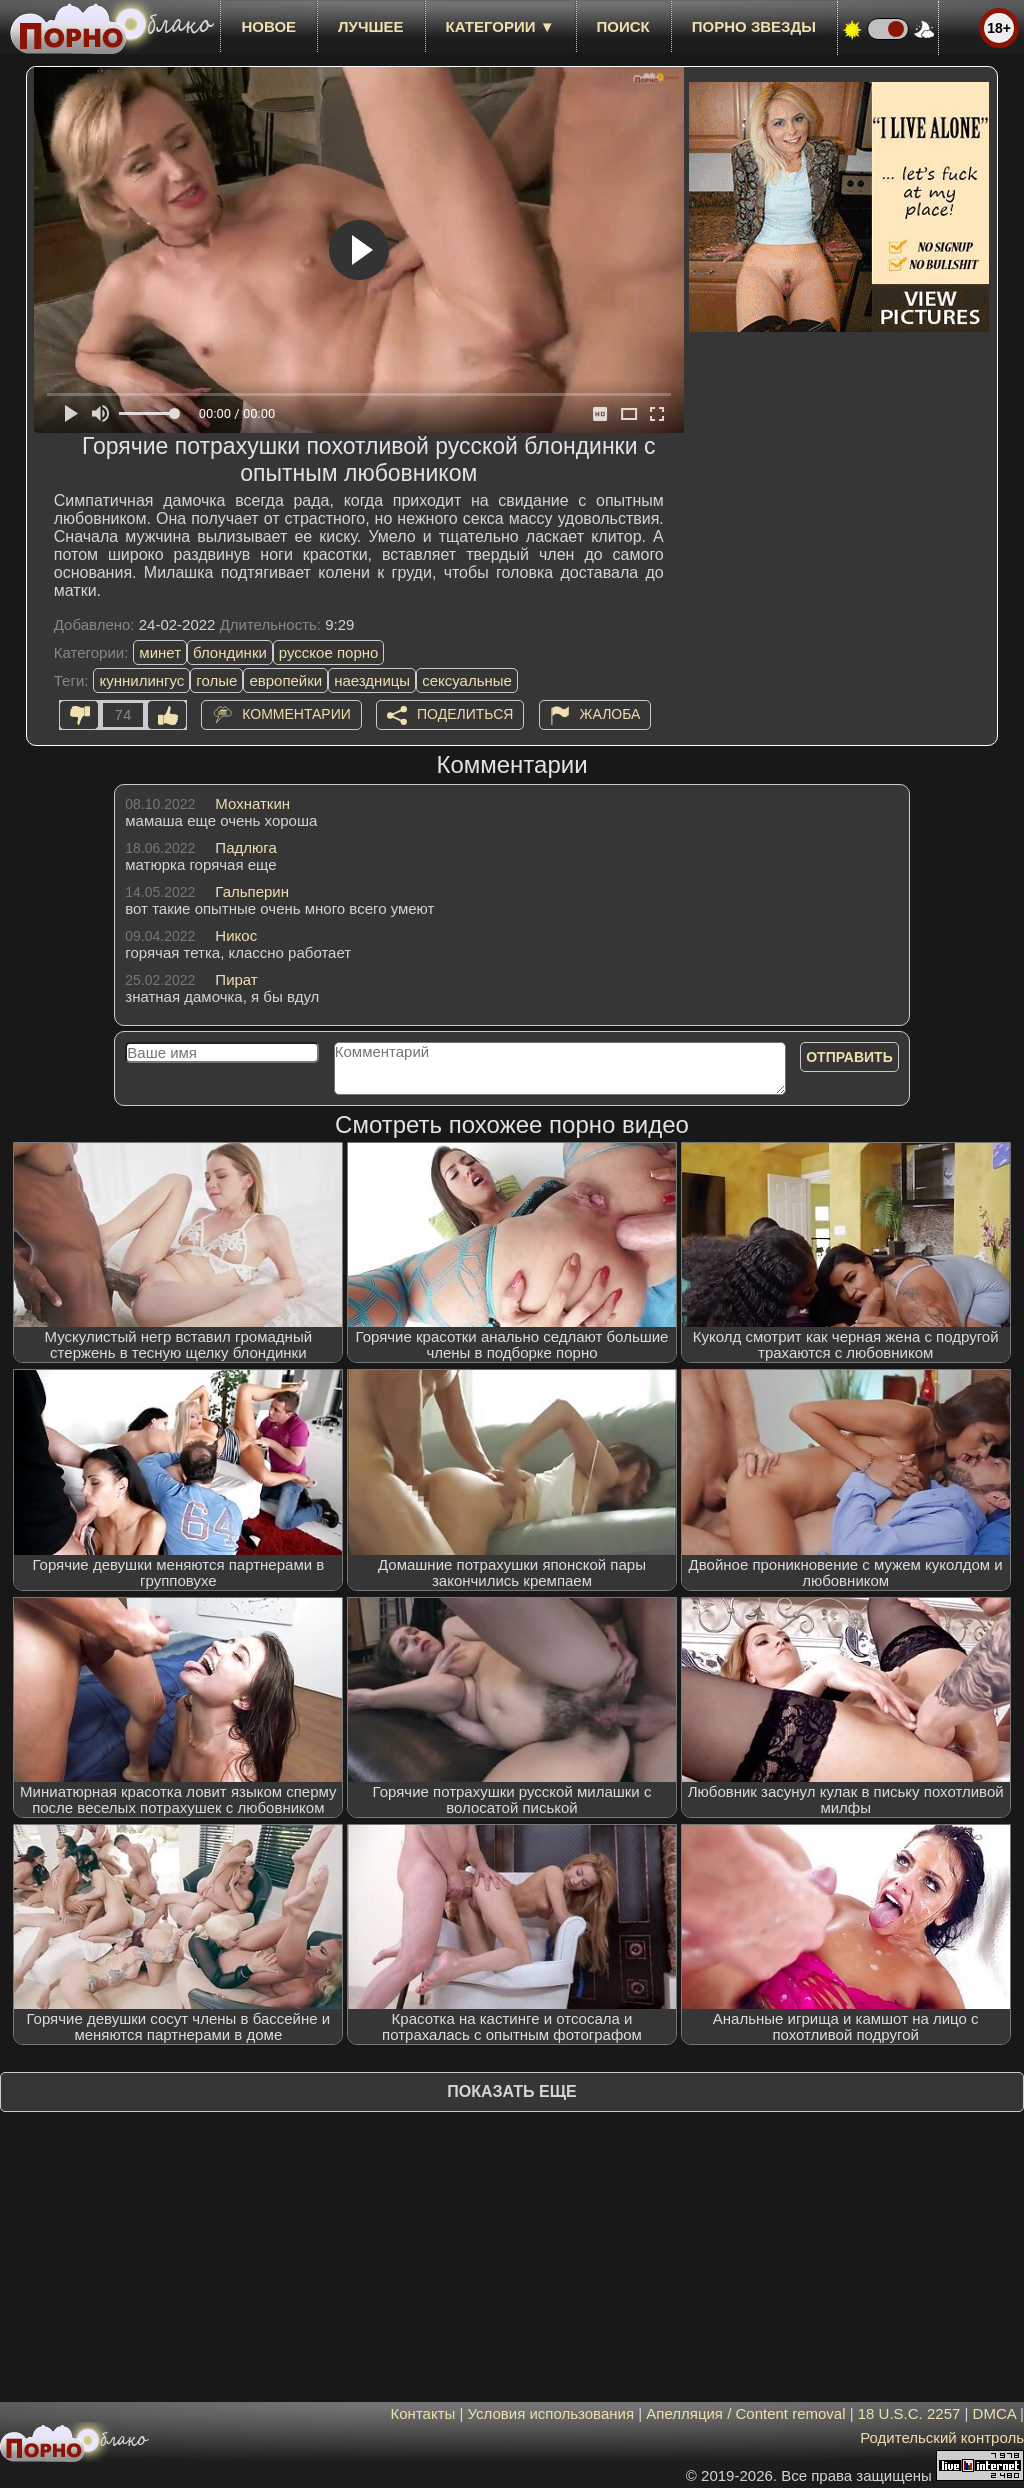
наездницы (372, 680)
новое (268, 26)
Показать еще (511, 2091)
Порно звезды (754, 26)
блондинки (230, 652)
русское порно (329, 652)
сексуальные (467, 680)
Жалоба (610, 714)
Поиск (623, 26)
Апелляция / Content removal (745, 2413)
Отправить (849, 1057)
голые (216, 680)
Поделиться (465, 714)
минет (160, 652)
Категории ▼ (500, 26)
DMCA (994, 2413)
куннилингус (141, 680)
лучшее (370, 26)
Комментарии (296, 714)
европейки (285, 680)
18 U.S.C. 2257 (909, 2413)
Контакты (423, 2413)
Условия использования (551, 2413)
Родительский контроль (942, 2437)
